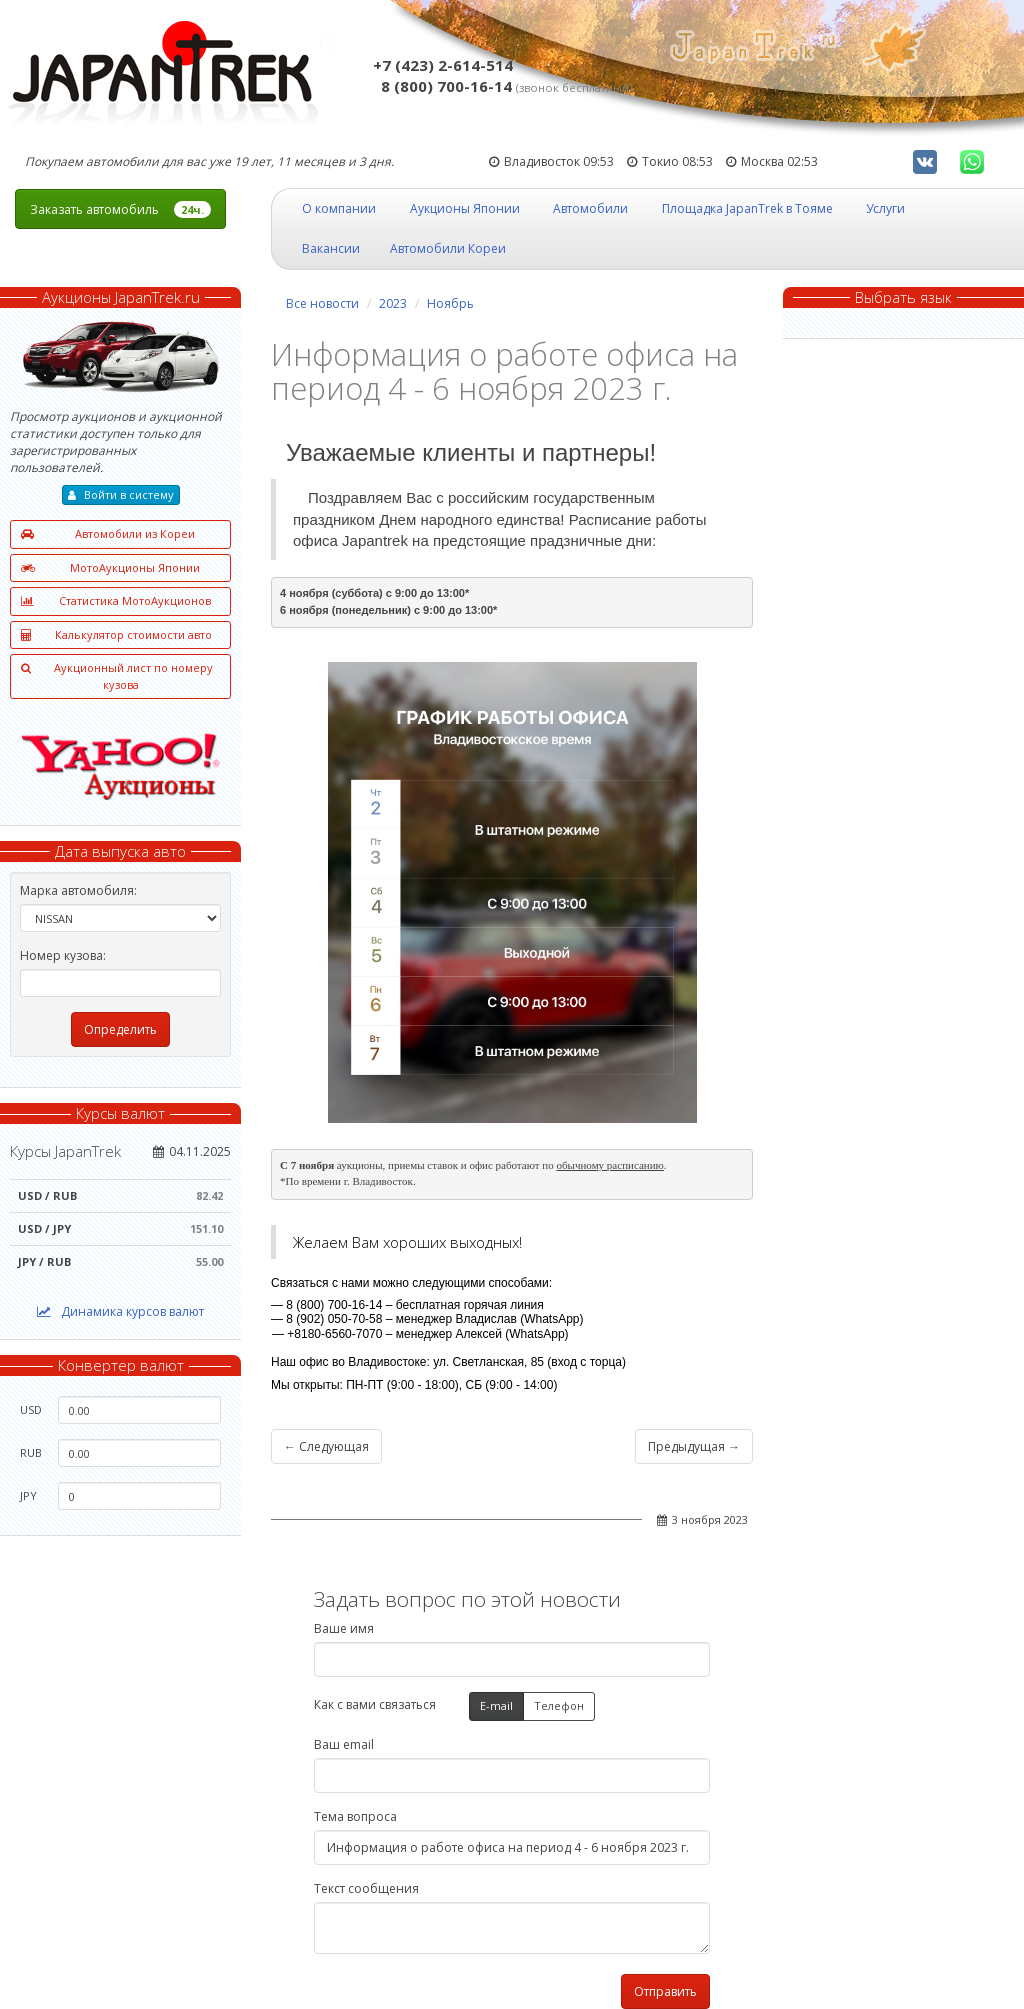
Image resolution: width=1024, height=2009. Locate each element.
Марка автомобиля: (78, 890)
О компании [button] (339, 208)
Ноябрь (450, 303)
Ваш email (344, 1744)
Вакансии (331, 248)
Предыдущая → (694, 1446)
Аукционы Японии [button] (465, 208)
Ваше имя (344, 1628)
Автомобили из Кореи (108, 534)
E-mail (496, 1706)
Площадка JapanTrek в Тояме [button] (747, 208)
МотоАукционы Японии (110, 568)
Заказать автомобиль (120, 209)
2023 (393, 303)
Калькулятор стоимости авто (116, 635)
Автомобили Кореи (448, 248)
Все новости (322, 303)
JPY (28, 1495)
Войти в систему (121, 494)
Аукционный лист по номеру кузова (117, 676)
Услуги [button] (885, 208)
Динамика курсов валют (120, 1311)
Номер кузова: (63, 955)
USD (31, 1409)
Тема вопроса (355, 1816)
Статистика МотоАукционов (116, 601)
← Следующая (326, 1446)
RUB (31, 1452)
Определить (120, 1029)
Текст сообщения (366, 1888)
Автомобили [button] (590, 208)
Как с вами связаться (375, 1704)
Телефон (559, 1706)
